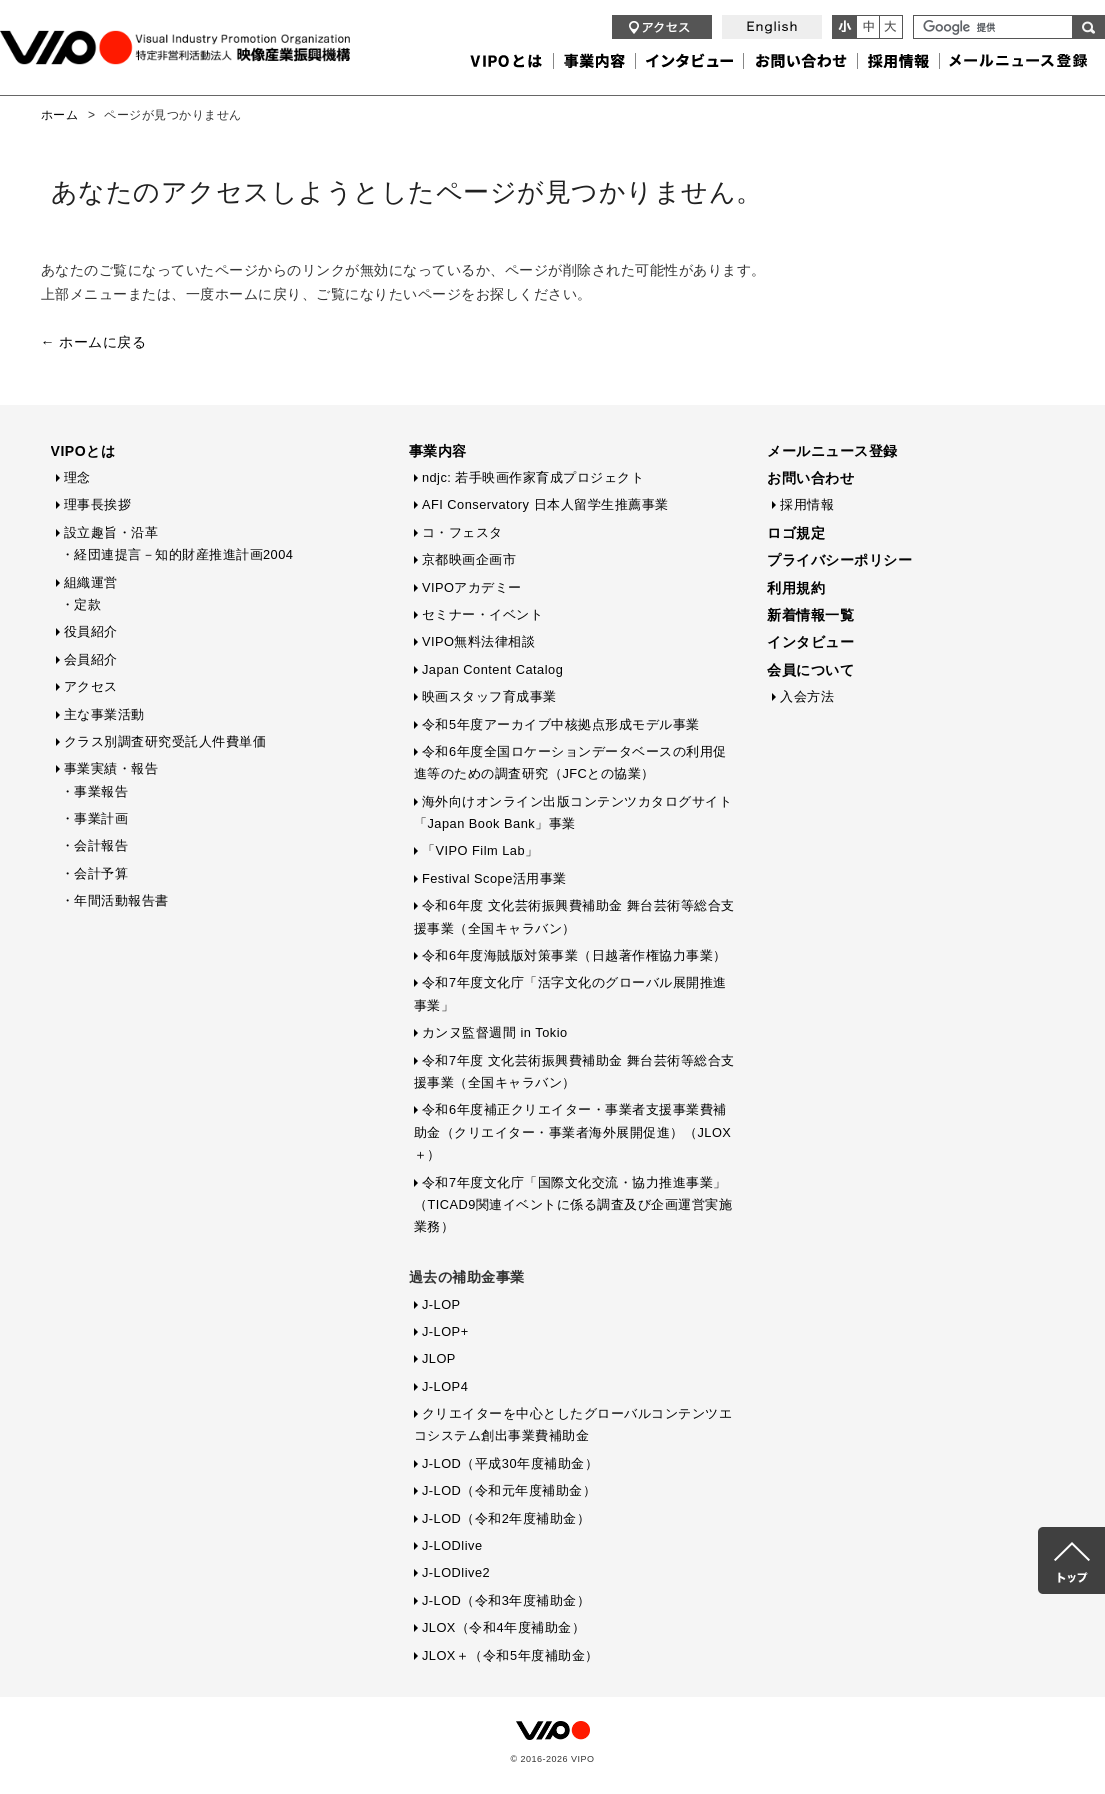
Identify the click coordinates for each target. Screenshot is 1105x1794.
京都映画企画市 (469, 559)
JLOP (439, 1358)
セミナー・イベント (483, 614)
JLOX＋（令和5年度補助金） (510, 1655)
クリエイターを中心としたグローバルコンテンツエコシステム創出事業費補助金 (573, 1424)
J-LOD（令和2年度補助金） (506, 1518)
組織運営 (91, 582)
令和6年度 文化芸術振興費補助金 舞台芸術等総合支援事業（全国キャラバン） (574, 916)
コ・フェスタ (462, 532)
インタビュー (810, 642)
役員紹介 (91, 631)
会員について (810, 670)
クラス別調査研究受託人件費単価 (165, 741)
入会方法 (807, 696)
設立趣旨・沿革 (111, 532)
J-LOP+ (445, 1331)
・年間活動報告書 (115, 900)
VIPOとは (83, 451)
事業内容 (438, 451)
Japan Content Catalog (492, 669)
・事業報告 (95, 791)
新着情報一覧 (810, 615)
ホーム (60, 115)
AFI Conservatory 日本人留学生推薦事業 (545, 504)
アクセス (91, 686)
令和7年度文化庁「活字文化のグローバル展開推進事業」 (570, 993)
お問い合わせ (810, 478)
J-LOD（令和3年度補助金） (506, 1600)
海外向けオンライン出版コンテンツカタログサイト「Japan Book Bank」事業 (573, 812)
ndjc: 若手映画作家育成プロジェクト (533, 477)
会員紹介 (91, 659)
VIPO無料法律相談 (479, 641)
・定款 (81, 604)
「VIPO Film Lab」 (480, 850)
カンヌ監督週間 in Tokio (495, 1032)
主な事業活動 (104, 714)
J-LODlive (452, 1545)
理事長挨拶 (98, 504)
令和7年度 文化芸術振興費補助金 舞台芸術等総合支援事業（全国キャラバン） (574, 1071)
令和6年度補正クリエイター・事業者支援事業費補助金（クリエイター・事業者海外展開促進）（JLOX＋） (573, 1132)
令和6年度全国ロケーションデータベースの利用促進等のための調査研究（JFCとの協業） (570, 762)
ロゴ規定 (796, 533)
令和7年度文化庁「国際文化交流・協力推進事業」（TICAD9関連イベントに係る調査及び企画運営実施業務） (573, 1205)
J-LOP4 (445, 1386)
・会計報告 (95, 845)
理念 (77, 477)
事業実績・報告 (111, 768)
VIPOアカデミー (472, 587)
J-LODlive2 (456, 1572)
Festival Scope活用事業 (494, 878)
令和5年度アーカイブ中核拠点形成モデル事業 (561, 724)
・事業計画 (95, 818)
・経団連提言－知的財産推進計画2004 (177, 554)
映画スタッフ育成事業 (489, 696)
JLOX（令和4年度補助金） (503, 1627)
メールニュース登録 (832, 451)
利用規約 (796, 588)
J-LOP (441, 1304)
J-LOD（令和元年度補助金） (509, 1490)
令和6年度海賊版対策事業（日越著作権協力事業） (574, 955)
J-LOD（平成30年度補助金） (510, 1463)
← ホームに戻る (94, 342)
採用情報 (807, 504)
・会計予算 (95, 873)
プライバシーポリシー (839, 560)
